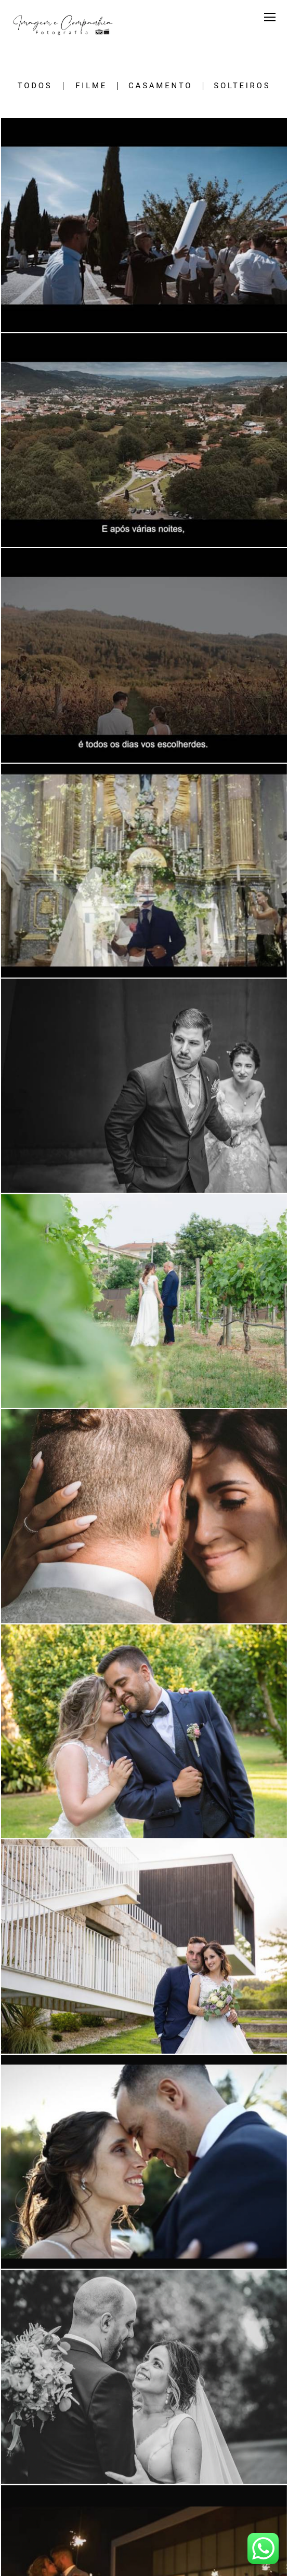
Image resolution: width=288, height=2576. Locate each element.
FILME (91, 86)
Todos (35, 86)
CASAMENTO (160, 86)
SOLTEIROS (242, 86)
